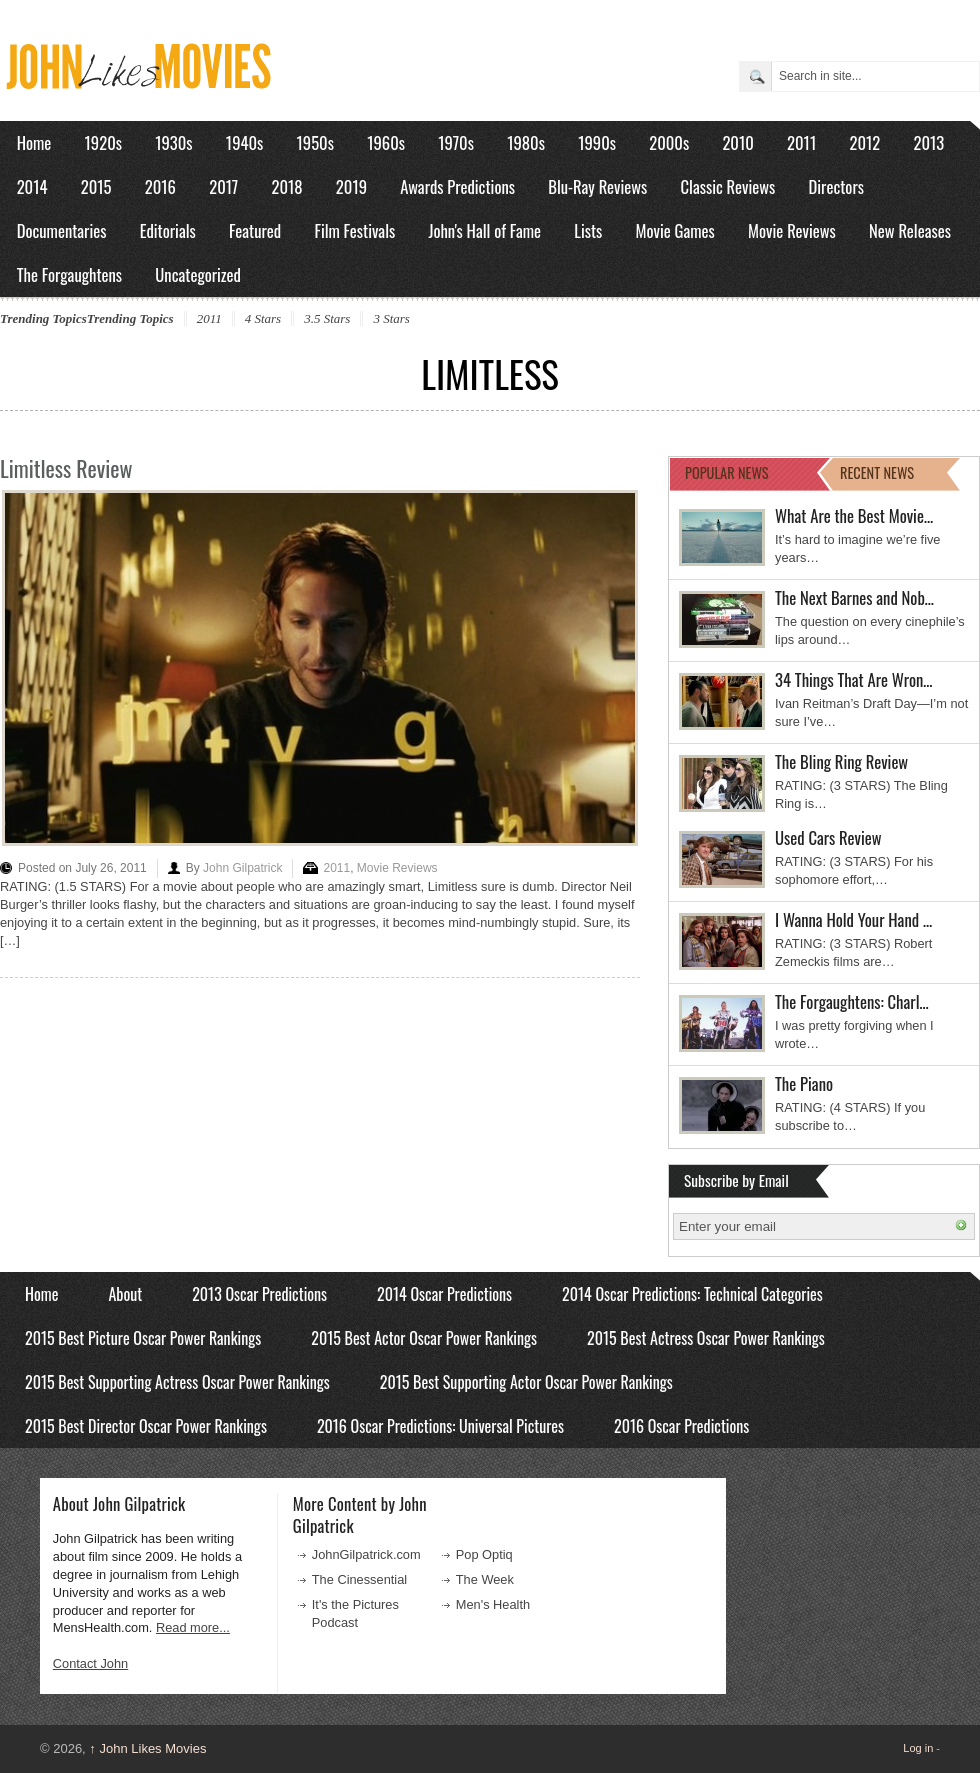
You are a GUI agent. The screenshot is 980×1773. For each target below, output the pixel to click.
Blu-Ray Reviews (597, 186)
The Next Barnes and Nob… (854, 597)
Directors (836, 186)
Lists (588, 230)
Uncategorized (198, 274)
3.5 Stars (327, 318)
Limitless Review (66, 468)
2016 (160, 186)
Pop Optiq (484, 1554)
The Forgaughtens (69, 274)
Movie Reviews (792, 230)
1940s (244, 142)
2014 (32, 186)
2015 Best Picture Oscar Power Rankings (143, 1338)
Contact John (90, 1663)
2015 (96, 186)
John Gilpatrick (242, 868)
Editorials (168, 230)
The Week (485, 1579)
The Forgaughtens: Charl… (852, 1001)
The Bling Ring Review (841, 761)
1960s (386, 142)
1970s (456, 142)
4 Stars (263, 318)
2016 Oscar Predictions (681, 1426)
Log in (918, 1748)
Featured (255, 230)
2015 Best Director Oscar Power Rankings (146, 1426)
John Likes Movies (147, 1748)
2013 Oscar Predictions (259, 1294)
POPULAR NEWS (727, 472)
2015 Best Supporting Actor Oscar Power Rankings (526, 1382)
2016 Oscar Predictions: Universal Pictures (440, 1426)
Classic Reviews (728, 186)
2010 (737, 142)
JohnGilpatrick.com (366, 1554)
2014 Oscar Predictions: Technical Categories (692, 1294)
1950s (315, 142)
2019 (351, 186)
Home (34, 142)
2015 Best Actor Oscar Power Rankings (424, 1338)
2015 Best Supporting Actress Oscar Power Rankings (177, 1382)
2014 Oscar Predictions (444, 1294)
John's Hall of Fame (484, 230)
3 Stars (391, 318)
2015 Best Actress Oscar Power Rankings (706, 1338)
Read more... (193, 1627)
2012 (864, 142)
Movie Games (675, 230)
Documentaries (62, 230)
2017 (223, 186)
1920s (103, 142)
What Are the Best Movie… (854, 515)
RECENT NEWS (877, 472)
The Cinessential (359, 1579)
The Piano (804, 1083)
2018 (286, 186)
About (125, 1294)
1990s (597, 142)
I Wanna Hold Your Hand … (853, 919)
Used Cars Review (828, 837)
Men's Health (493, 1604)
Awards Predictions (457, 186)
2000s (669, 142)
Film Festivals (354, 230)
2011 (801, 142)
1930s (173, 142)
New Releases (910, 230)
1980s (526, 142)
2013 (928, 142)
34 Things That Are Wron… (854, 679)
